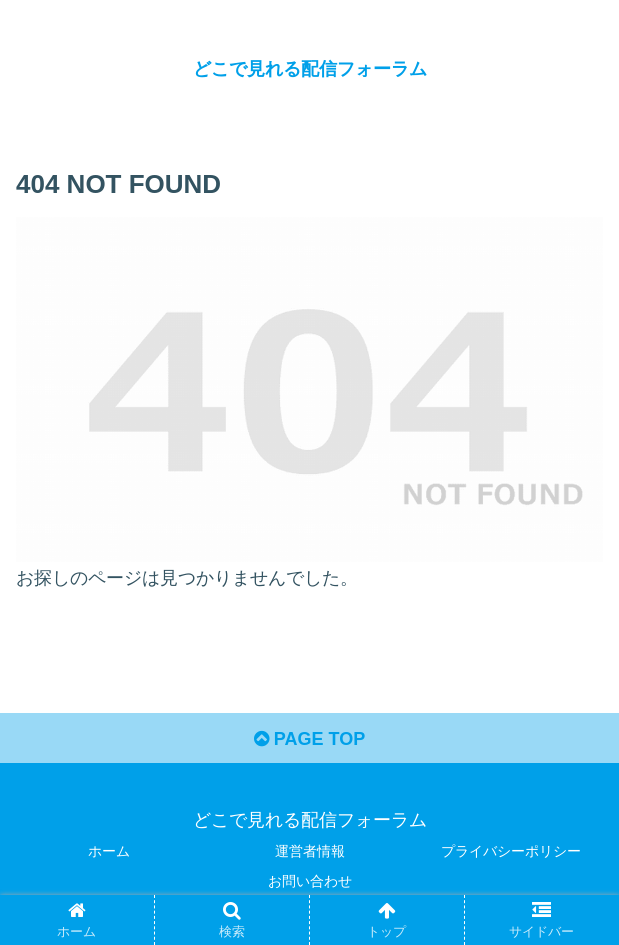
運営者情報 (310, 851)
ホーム (109, 851)
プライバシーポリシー (511, 851)
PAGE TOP (309, 739)
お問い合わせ (310, 881)
